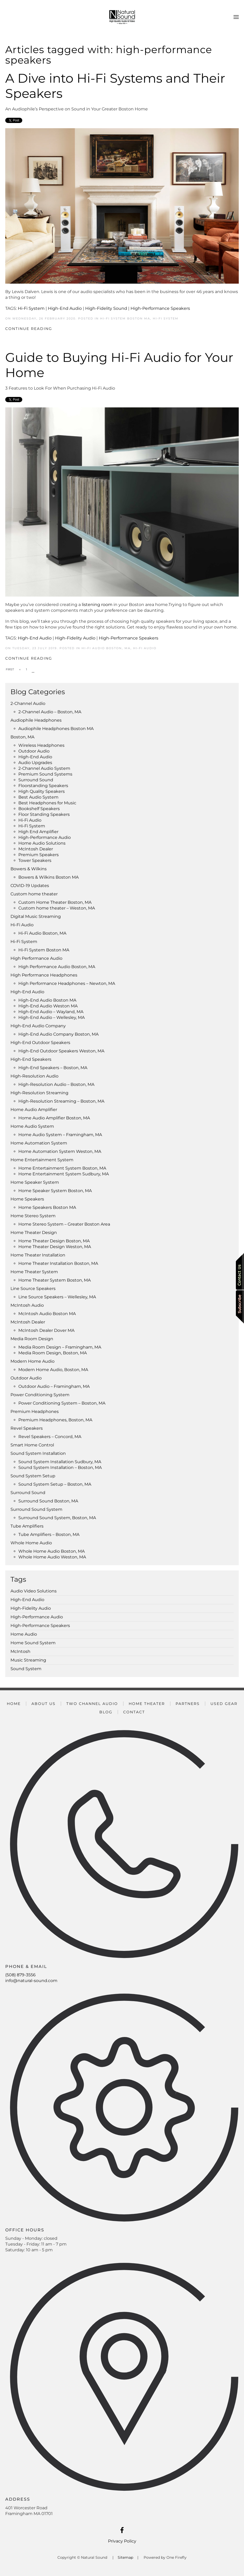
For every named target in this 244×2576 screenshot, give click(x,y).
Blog (105, 1712)
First (10, 669)
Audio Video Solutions (33, 1591)
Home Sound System (33, 1642)
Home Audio (23, 1634)
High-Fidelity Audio (75, 638)
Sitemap (125, 2557)
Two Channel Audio (92, 1703)
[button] (236, 17)
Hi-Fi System (31, 308)
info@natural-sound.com (31, 1980)
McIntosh (20, 1651)
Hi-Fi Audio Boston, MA (106, 648)
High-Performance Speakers (160, 308)
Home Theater (147, 1703)
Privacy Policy (122, 2541)
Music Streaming (28, 1660)
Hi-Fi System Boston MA (125, 318)
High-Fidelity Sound (106, 308)
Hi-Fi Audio (144, 648)
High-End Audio (65, 308)
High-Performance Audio (36, 1616)
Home (14, 1703)
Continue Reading (28, 328)
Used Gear (223, 1703)
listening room (97, 604)
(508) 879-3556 (20, 1974)
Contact (134, 1712)
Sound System (25, 1668)
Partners (188, 1703)
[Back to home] (122, 17)
